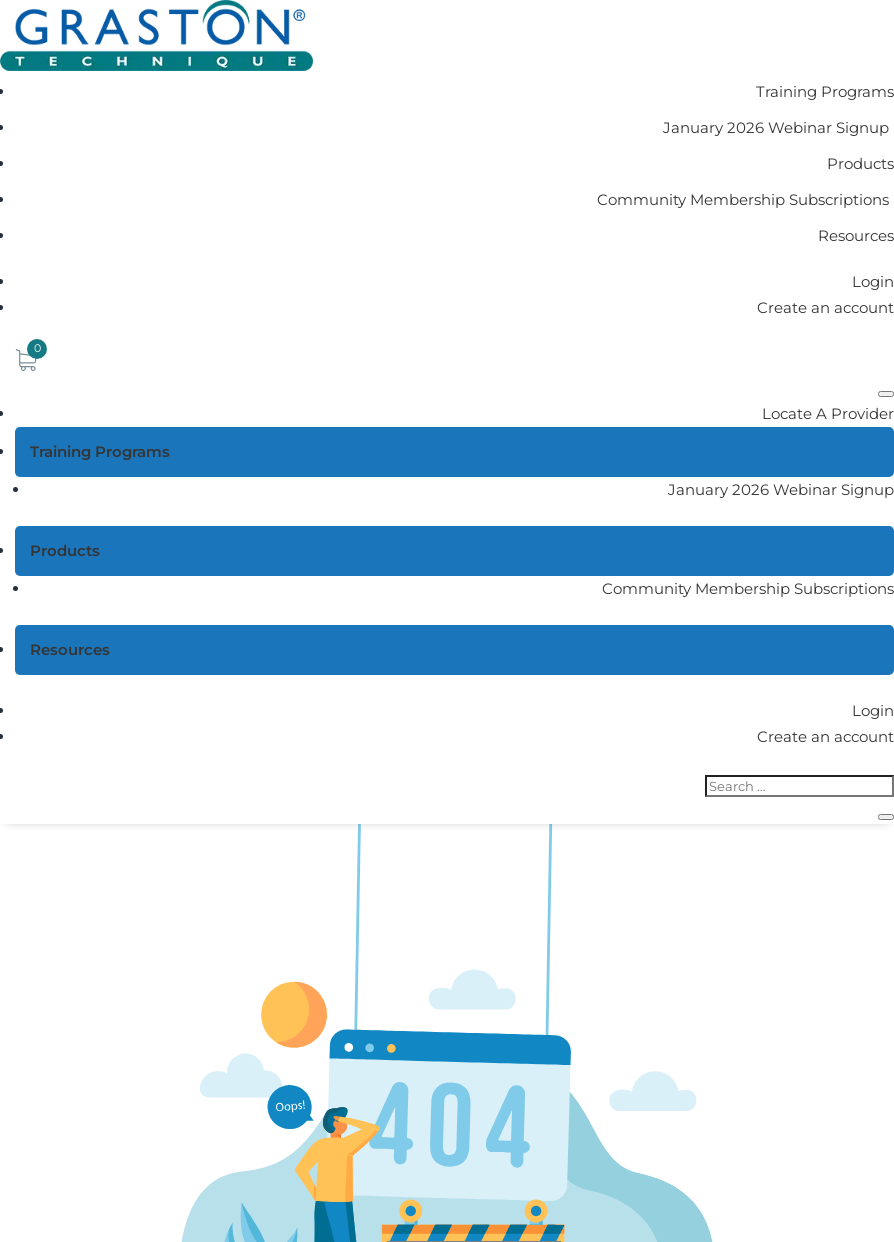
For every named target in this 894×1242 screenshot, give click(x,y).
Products (860, 163)
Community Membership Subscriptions (743, 199)
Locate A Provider (828, 413)
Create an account (825, 307)
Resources (856, 235)
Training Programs (825, 91)
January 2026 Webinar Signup (776, 127)
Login (873, 281)
